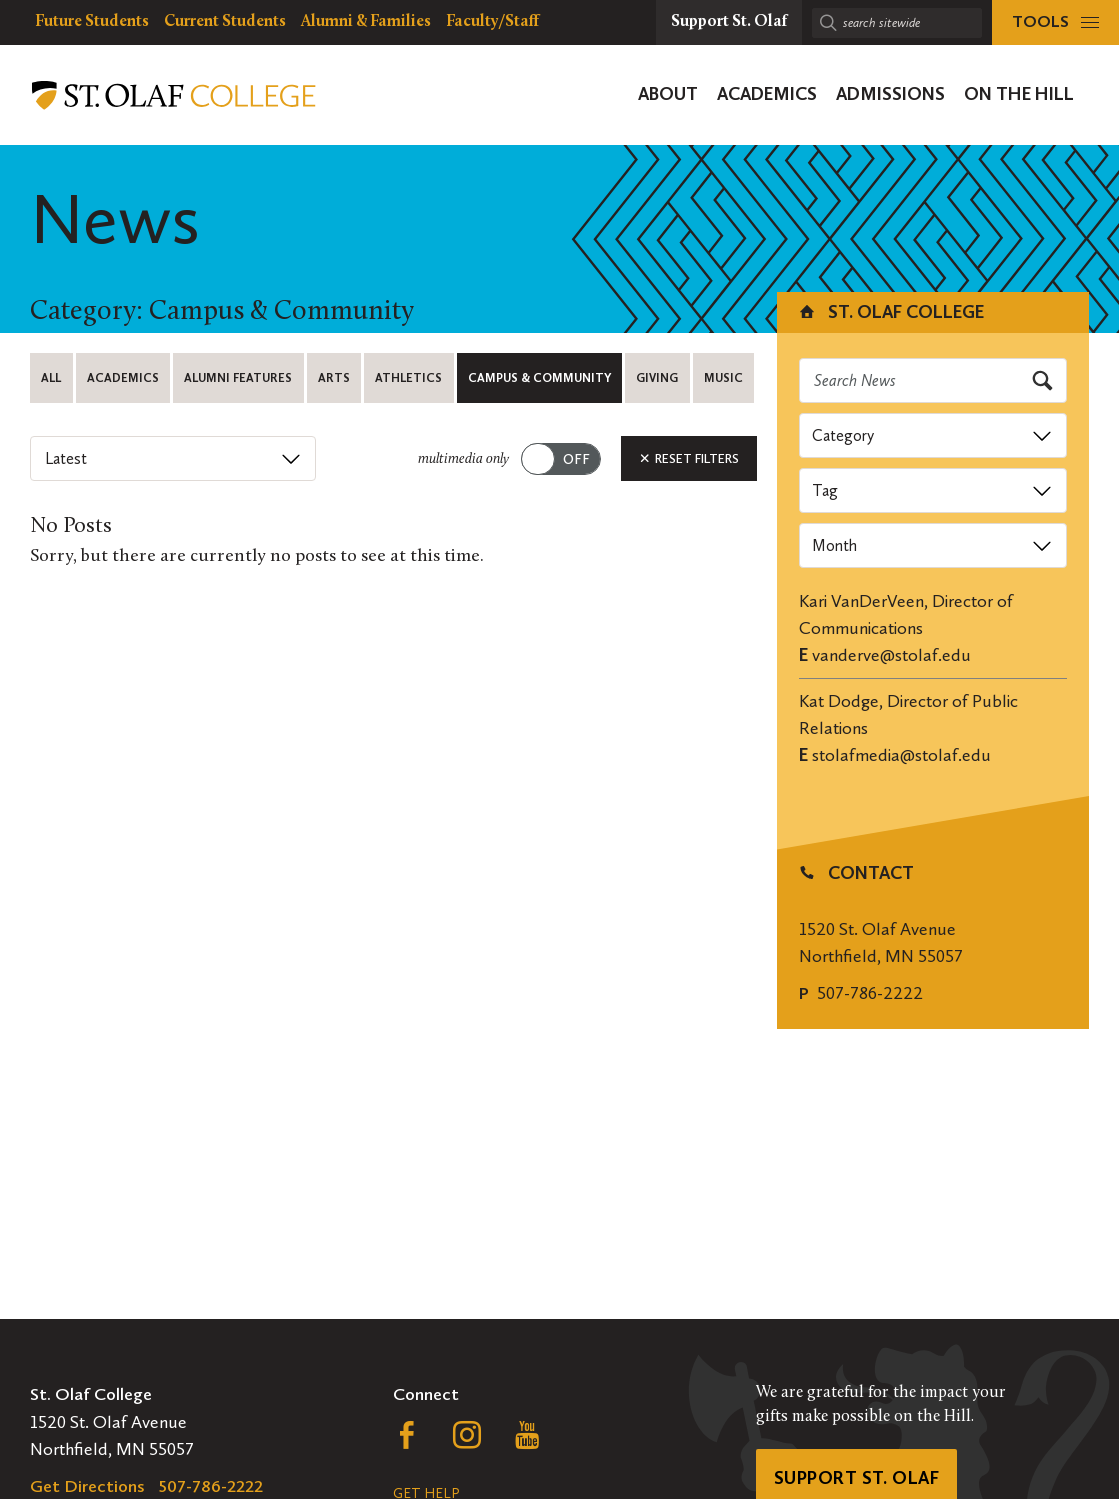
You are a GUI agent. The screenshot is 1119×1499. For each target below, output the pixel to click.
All (51, 378)
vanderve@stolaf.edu (891, 655)
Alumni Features (238, 378)
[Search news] (933, 380)
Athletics (408, 378)
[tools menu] (1055, 22)
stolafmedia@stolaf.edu (901, 755)
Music (723, 378)
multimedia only (463, 459)
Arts (334, 378)
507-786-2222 (870, 993)
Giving (657, 378)
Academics (123, 378)
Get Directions (87, 1486)
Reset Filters (689, 458)
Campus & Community (539, 378)
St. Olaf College (890, 312)
